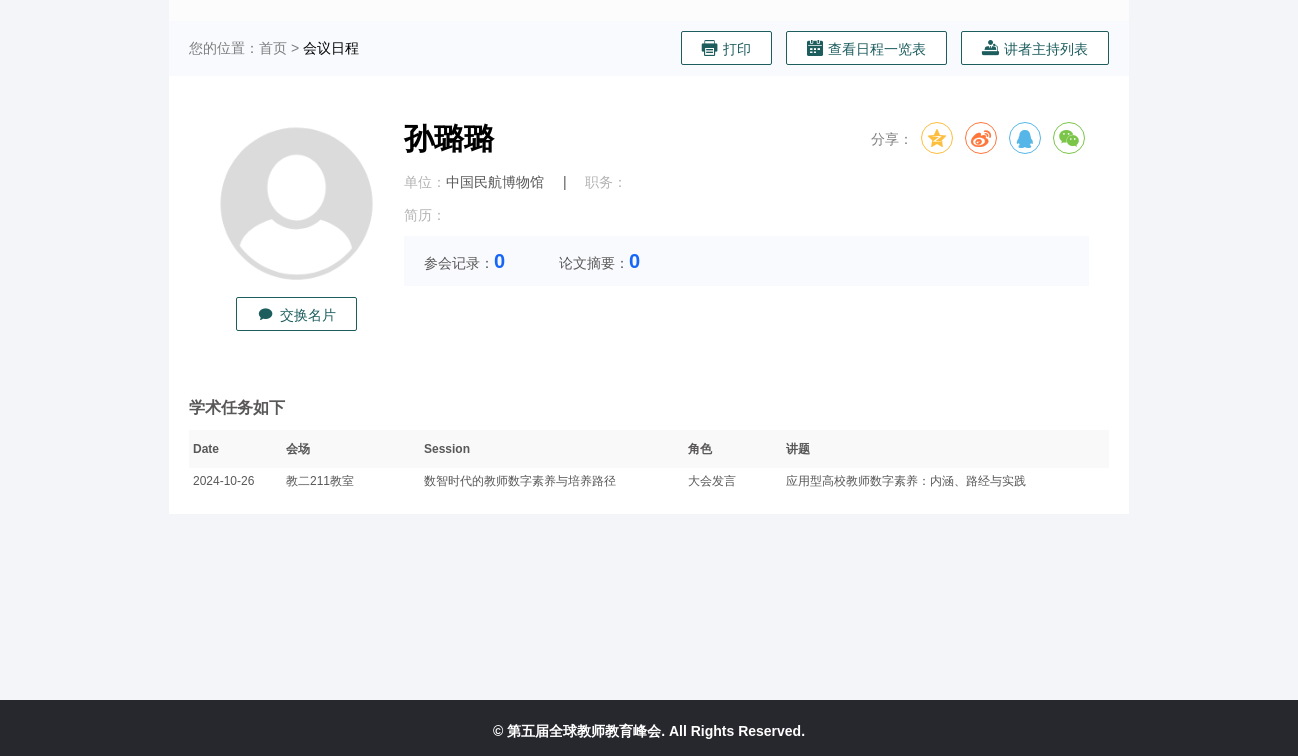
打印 (726, 48)
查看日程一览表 (866, 48)
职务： (606, 182)
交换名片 (296, 314)
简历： (425, 215)
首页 (273, 48)
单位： (425, 182)
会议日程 (331, 48)
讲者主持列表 (1035, 48)
